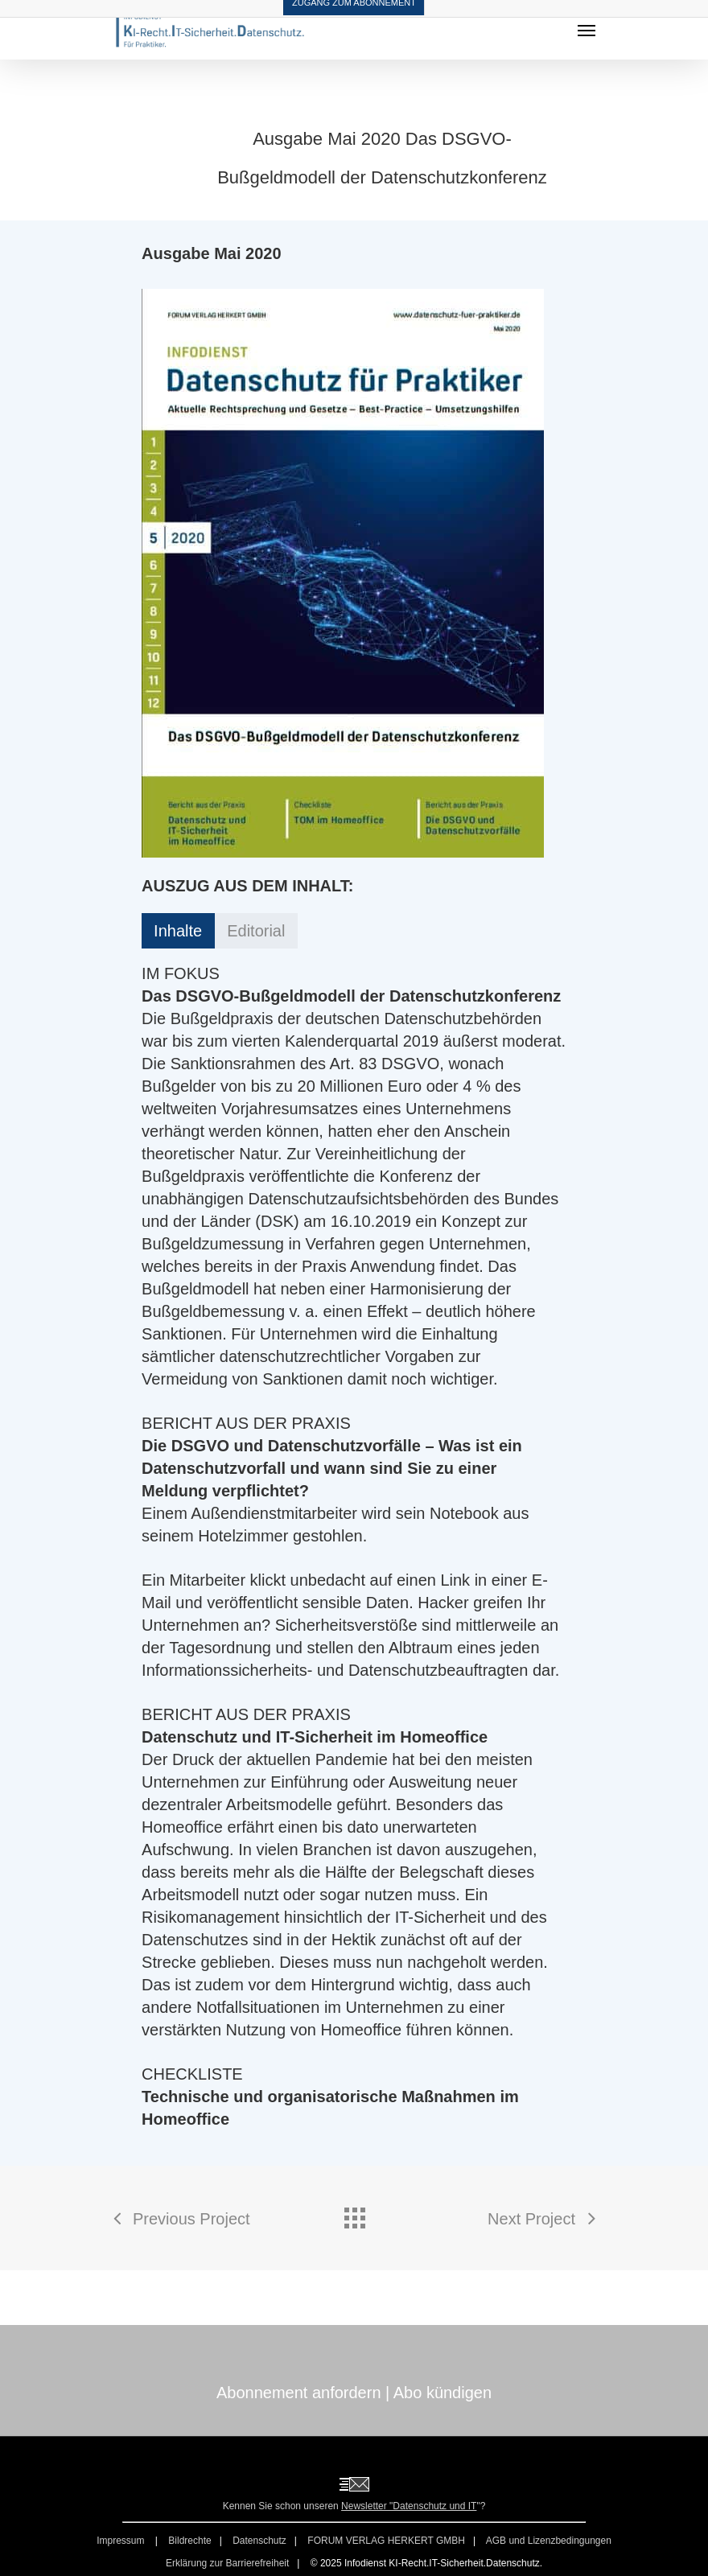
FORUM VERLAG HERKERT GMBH (386, 2540)
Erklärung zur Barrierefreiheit (227, 2563)
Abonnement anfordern (298, 2392)
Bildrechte (189, 2540)
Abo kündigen (442, 2392)
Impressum (122, 2540)
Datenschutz (259, 2540)
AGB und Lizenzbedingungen (548, 2540)
